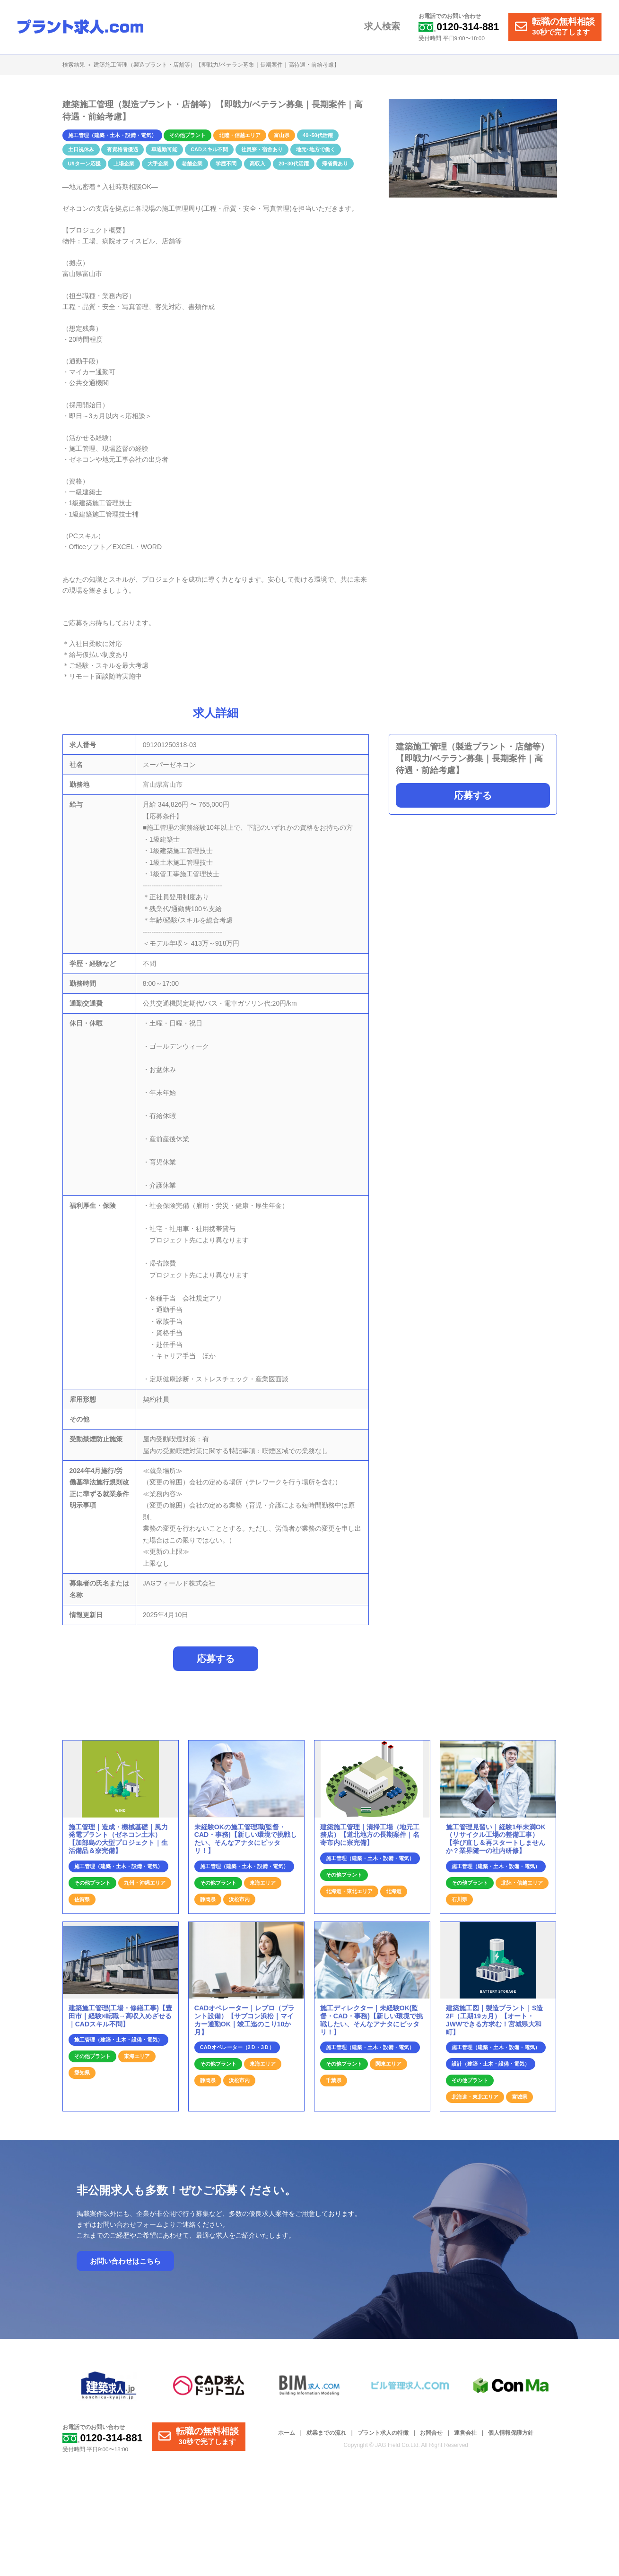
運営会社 (465, 2437)
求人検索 (385, 27)
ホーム (286, 2437)
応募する (473, 795)
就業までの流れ (326, 2437)
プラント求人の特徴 (383, 2437)
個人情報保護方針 (510, 2437)
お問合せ (431, 2437)
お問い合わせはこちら (125, 2265)
